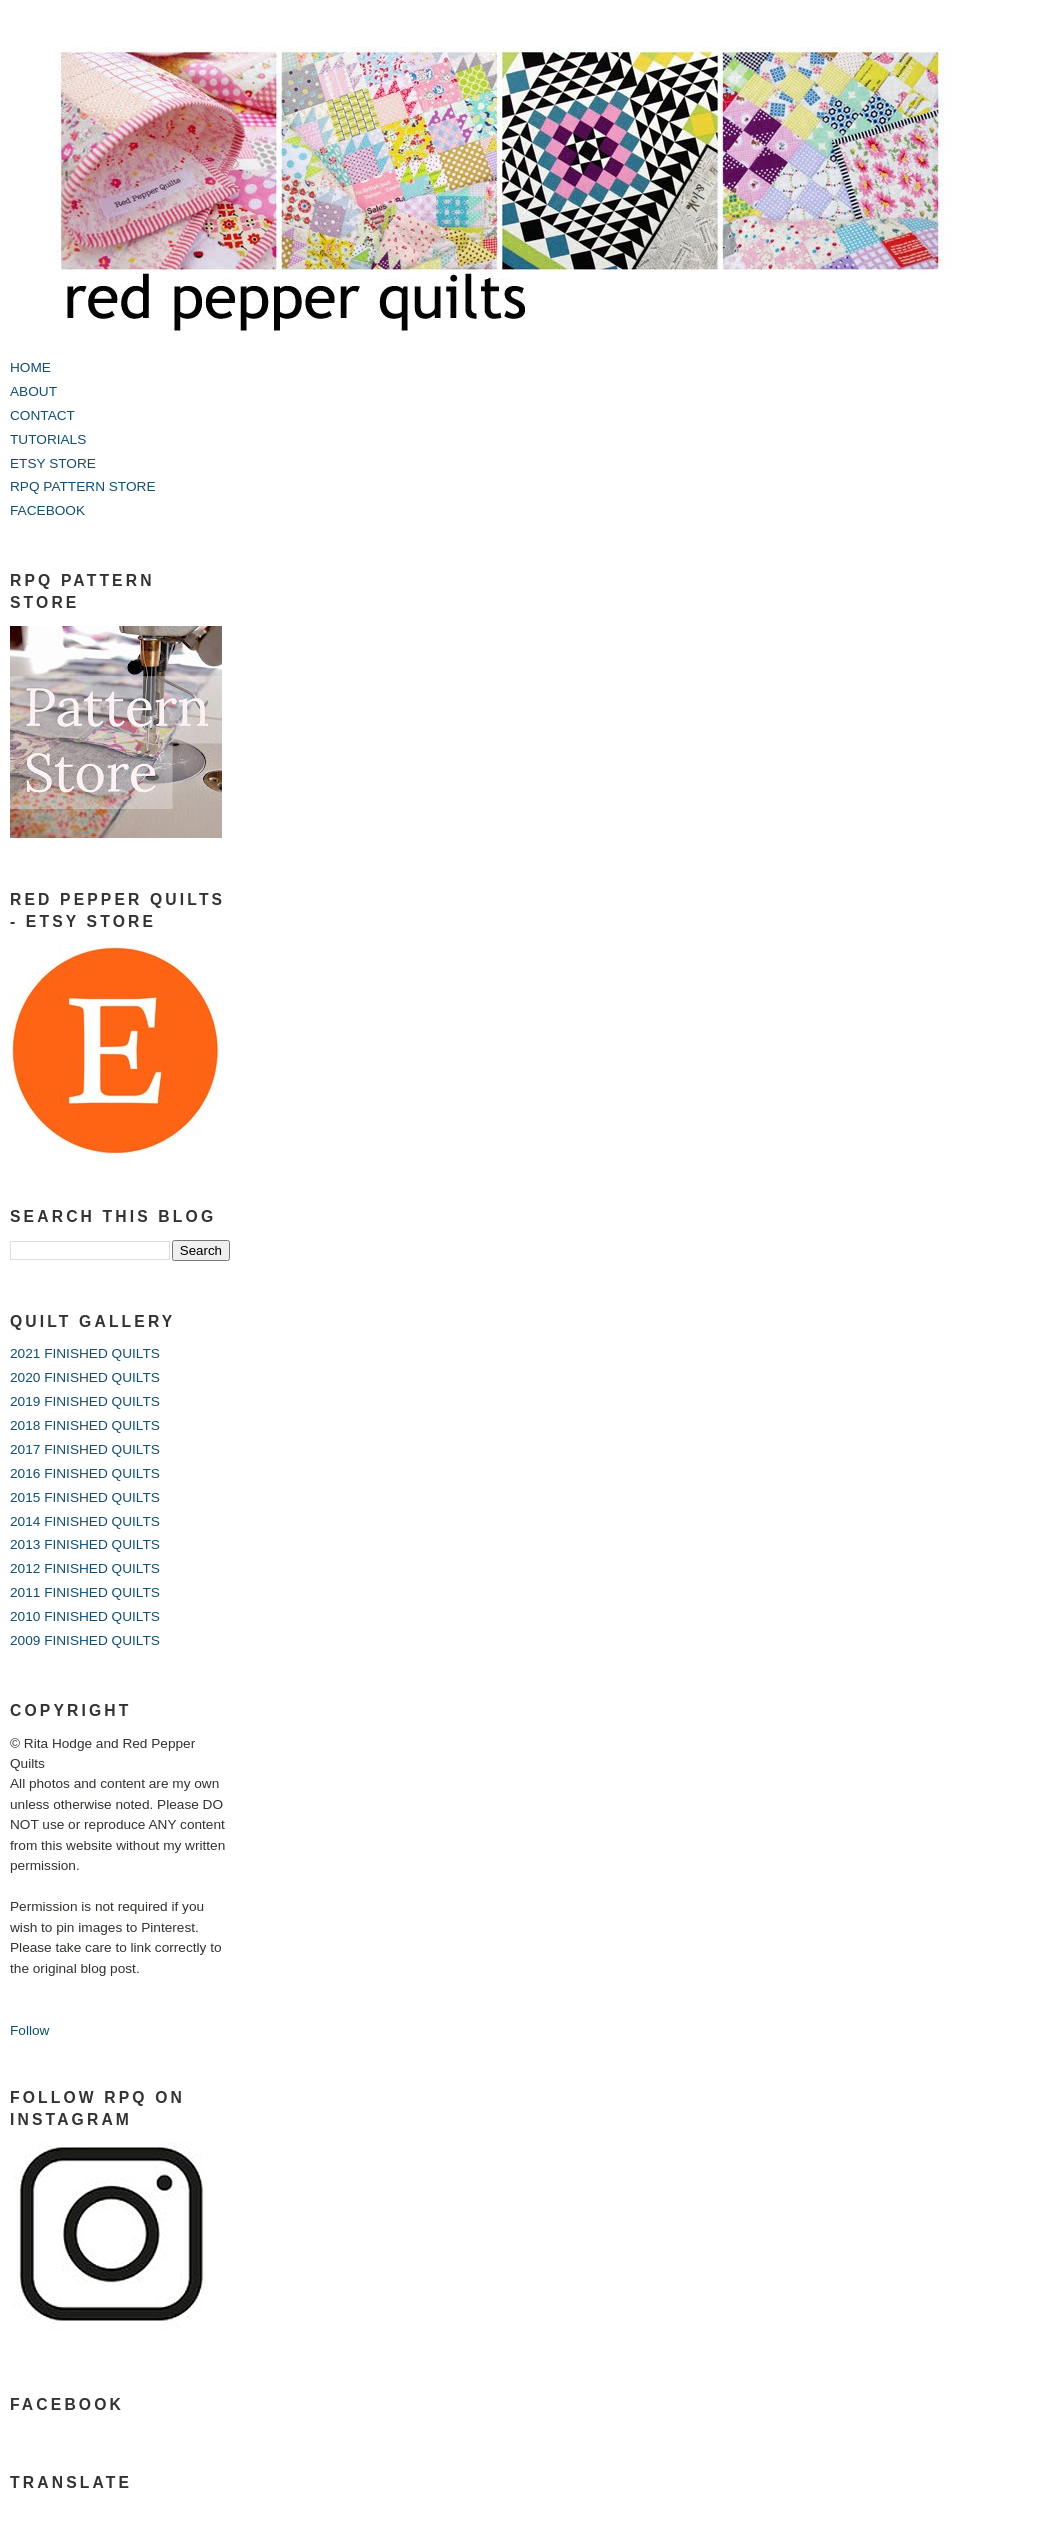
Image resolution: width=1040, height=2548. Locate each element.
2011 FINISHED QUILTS (85, 1592)
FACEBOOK (47, 510)
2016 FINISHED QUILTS (85, 1473)
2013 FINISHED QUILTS (85, 1544)
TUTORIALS (48, 439)
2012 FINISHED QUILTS (85, 1568)
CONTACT (42, 415)
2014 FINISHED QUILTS (85, 1521)
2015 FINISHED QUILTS (85, 1497)
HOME (30, 367)
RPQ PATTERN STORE (83, 486)
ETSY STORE (53, 463)
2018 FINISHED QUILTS (85, 1425)
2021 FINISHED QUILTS (85, 1353)
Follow (29, 2030)
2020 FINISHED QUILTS (85, 1377)
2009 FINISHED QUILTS (85, 1640)
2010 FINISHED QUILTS (85, 1616)
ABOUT (33, 391)
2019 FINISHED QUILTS (85, 1401)
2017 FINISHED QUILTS (85, 1449)
